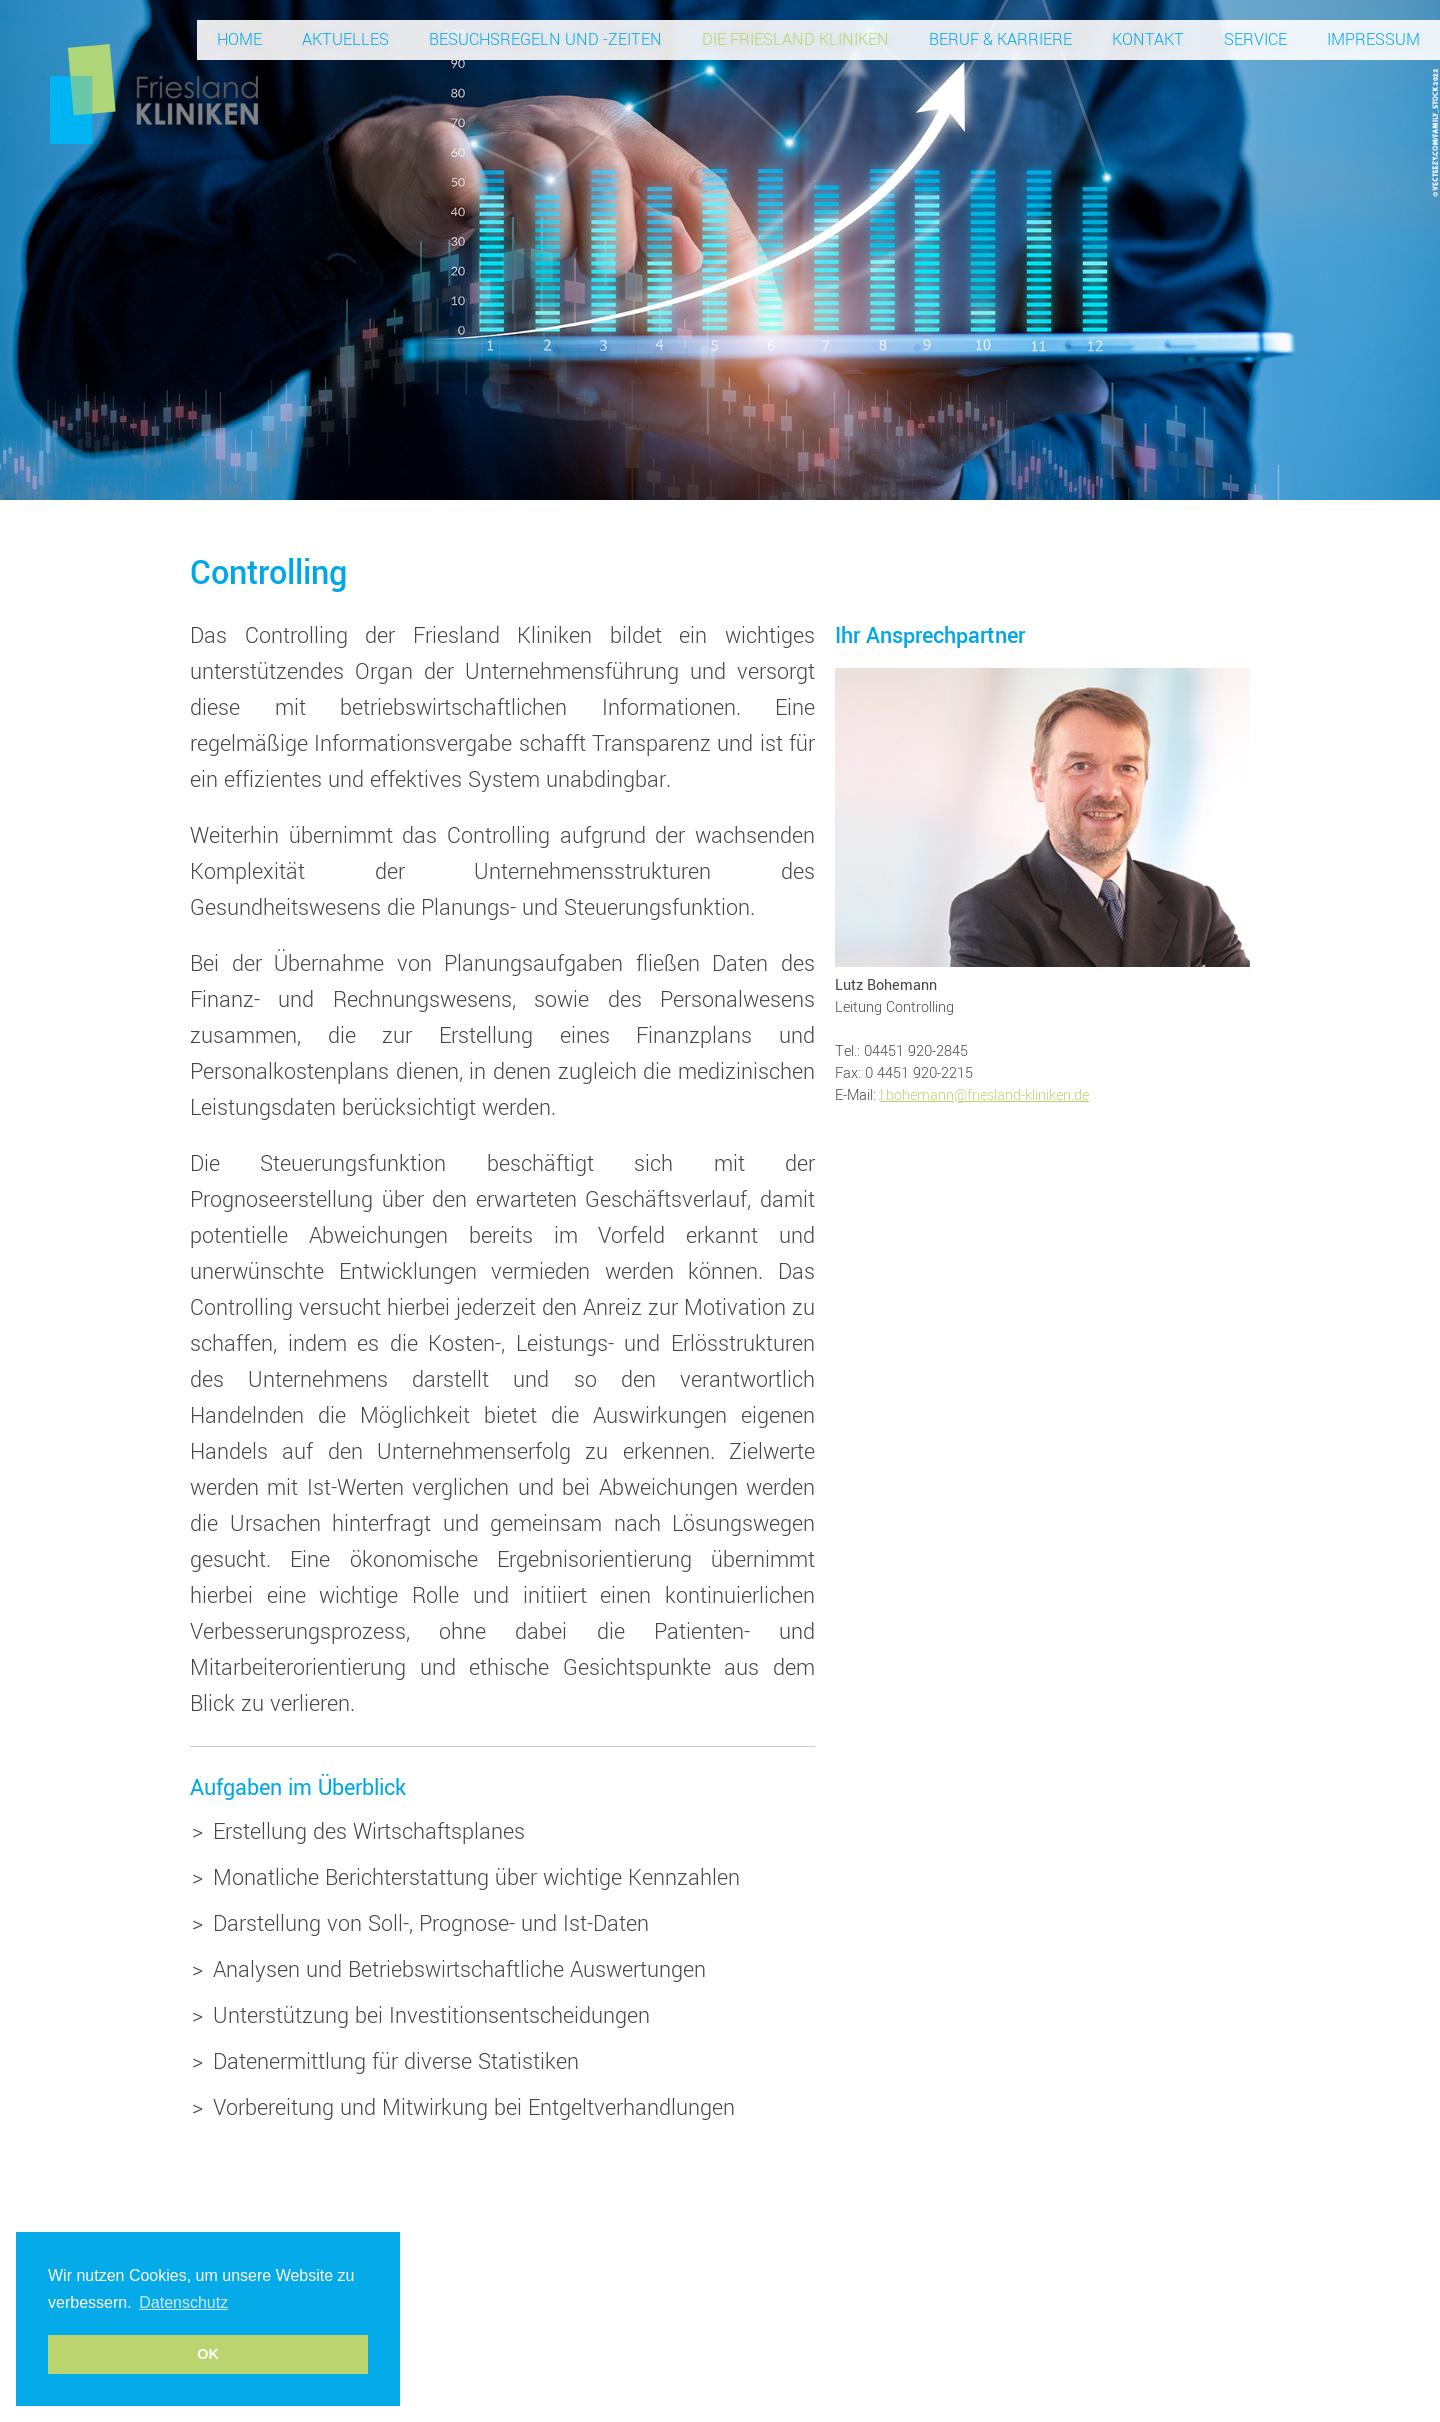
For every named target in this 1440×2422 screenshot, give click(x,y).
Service (1255, 39)
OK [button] (208, 2354)
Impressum (1373, 39)
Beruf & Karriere (1000, 39)
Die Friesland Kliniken (795, 39)
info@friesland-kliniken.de (1008, 2318)
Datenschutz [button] (183, 2302)
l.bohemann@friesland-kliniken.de (984, 1095)
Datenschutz (1139, 2318)
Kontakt (1148, 39)
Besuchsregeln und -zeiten (545, 39)
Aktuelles (345, 39)
